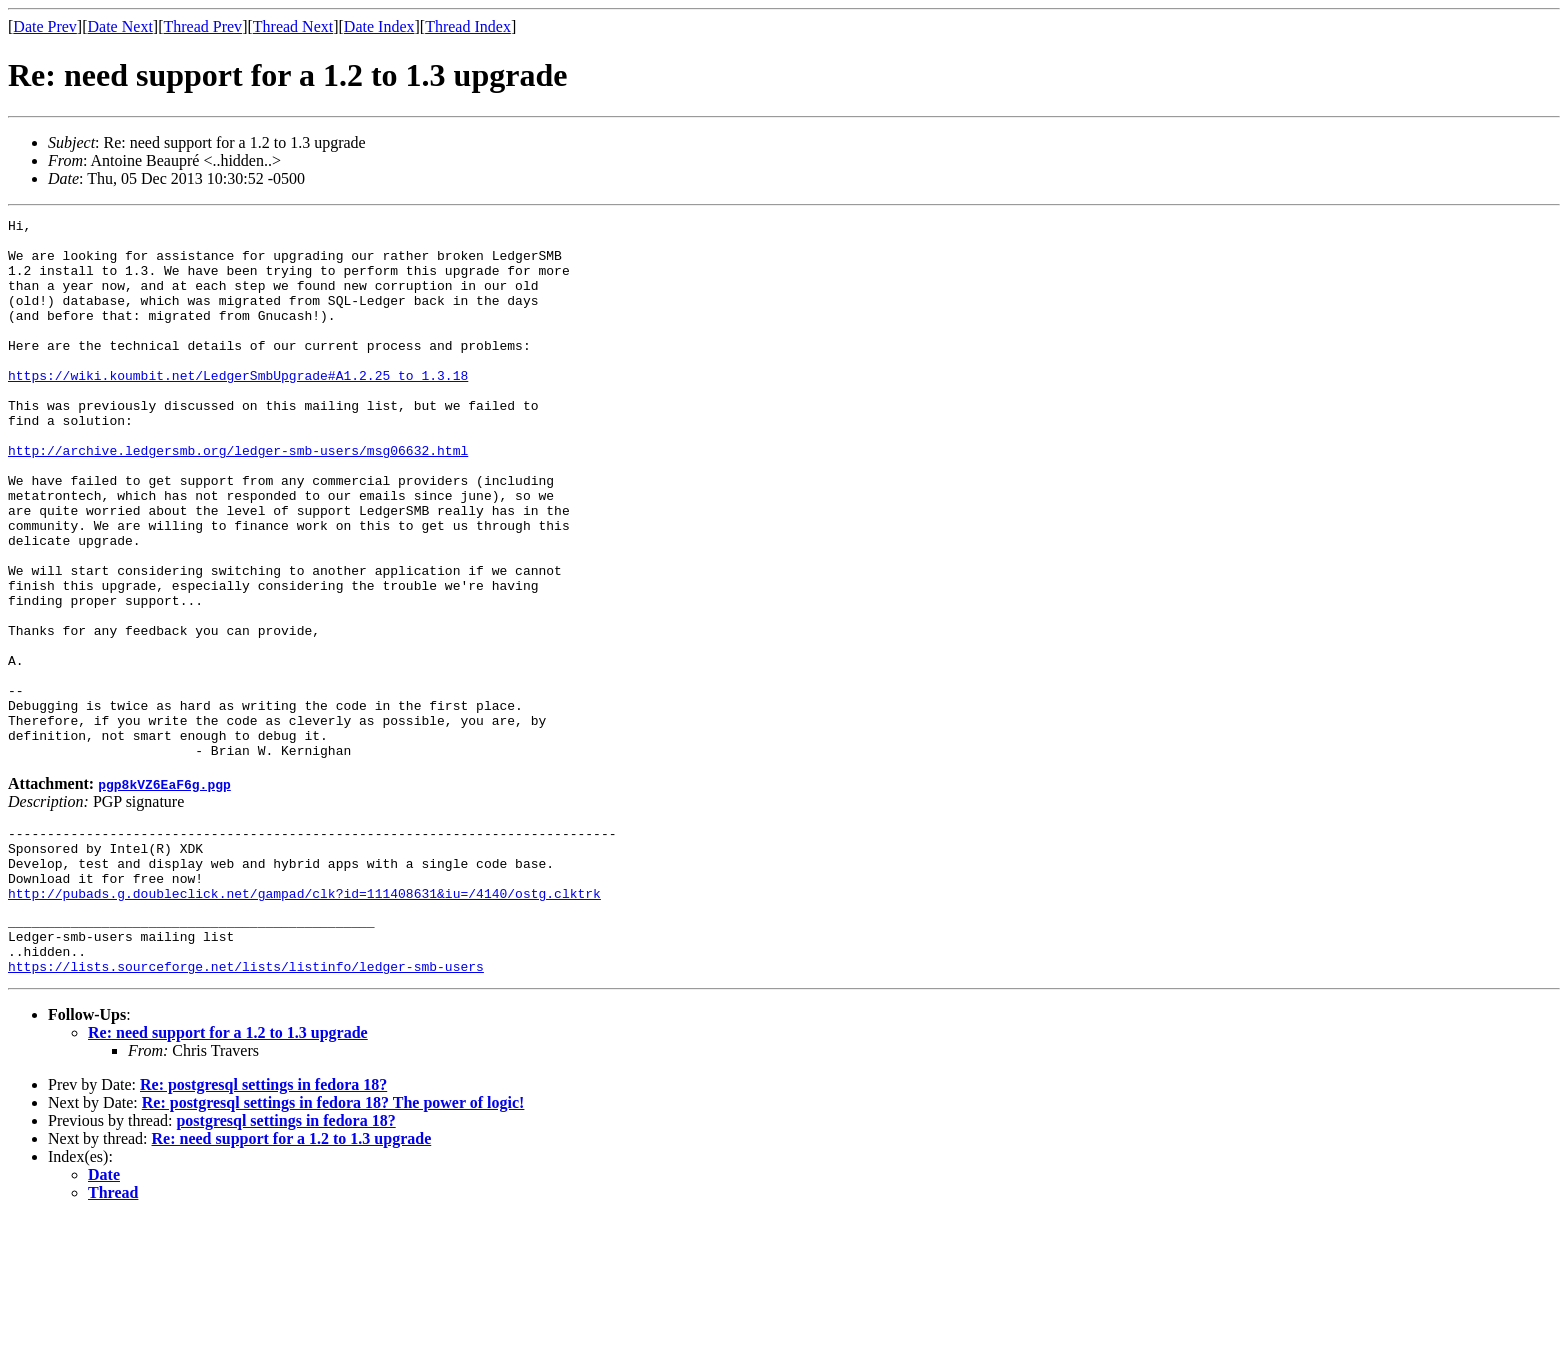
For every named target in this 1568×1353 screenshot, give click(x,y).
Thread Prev (202, 26)
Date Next (120, 26)
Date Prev (45, 26)
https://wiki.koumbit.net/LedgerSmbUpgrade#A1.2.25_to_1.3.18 (238, 408)
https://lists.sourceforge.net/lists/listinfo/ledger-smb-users (246, 1101)
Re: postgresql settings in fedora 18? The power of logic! (333, 1237)
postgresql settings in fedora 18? (285, 1255)
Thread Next (293, 26)
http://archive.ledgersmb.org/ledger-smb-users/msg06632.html (238, 498)
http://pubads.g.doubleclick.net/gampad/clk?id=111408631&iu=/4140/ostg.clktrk (304, 1016)
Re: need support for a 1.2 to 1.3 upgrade (228, 1167)
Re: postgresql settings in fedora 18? (263, 1219)
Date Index (379, 26)
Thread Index (468, 26)
